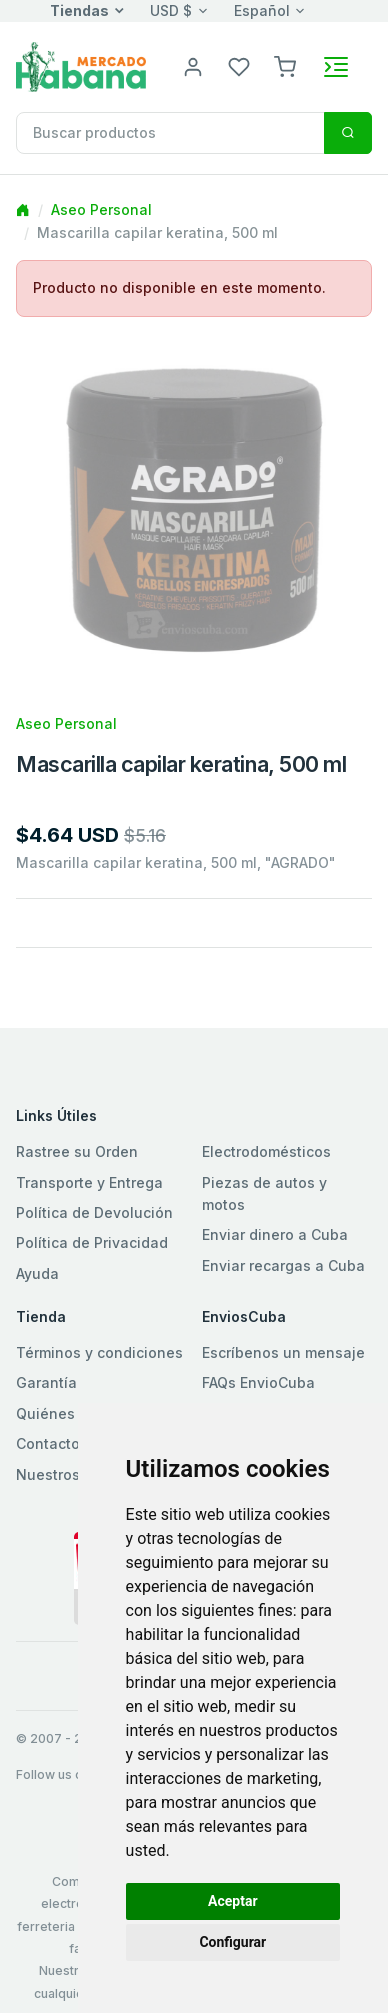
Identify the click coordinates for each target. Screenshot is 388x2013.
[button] (285, 65)
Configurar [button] (232, 1942)
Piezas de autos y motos (264, 1193)
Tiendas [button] (79, 10)
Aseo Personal (101, 209)
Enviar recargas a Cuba (283, 1265)
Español (262, 10)
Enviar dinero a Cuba (275, 1234)
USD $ (171, 10)
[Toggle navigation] (336, 67)
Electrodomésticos (266, 1151)
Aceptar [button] (233, 1901)
